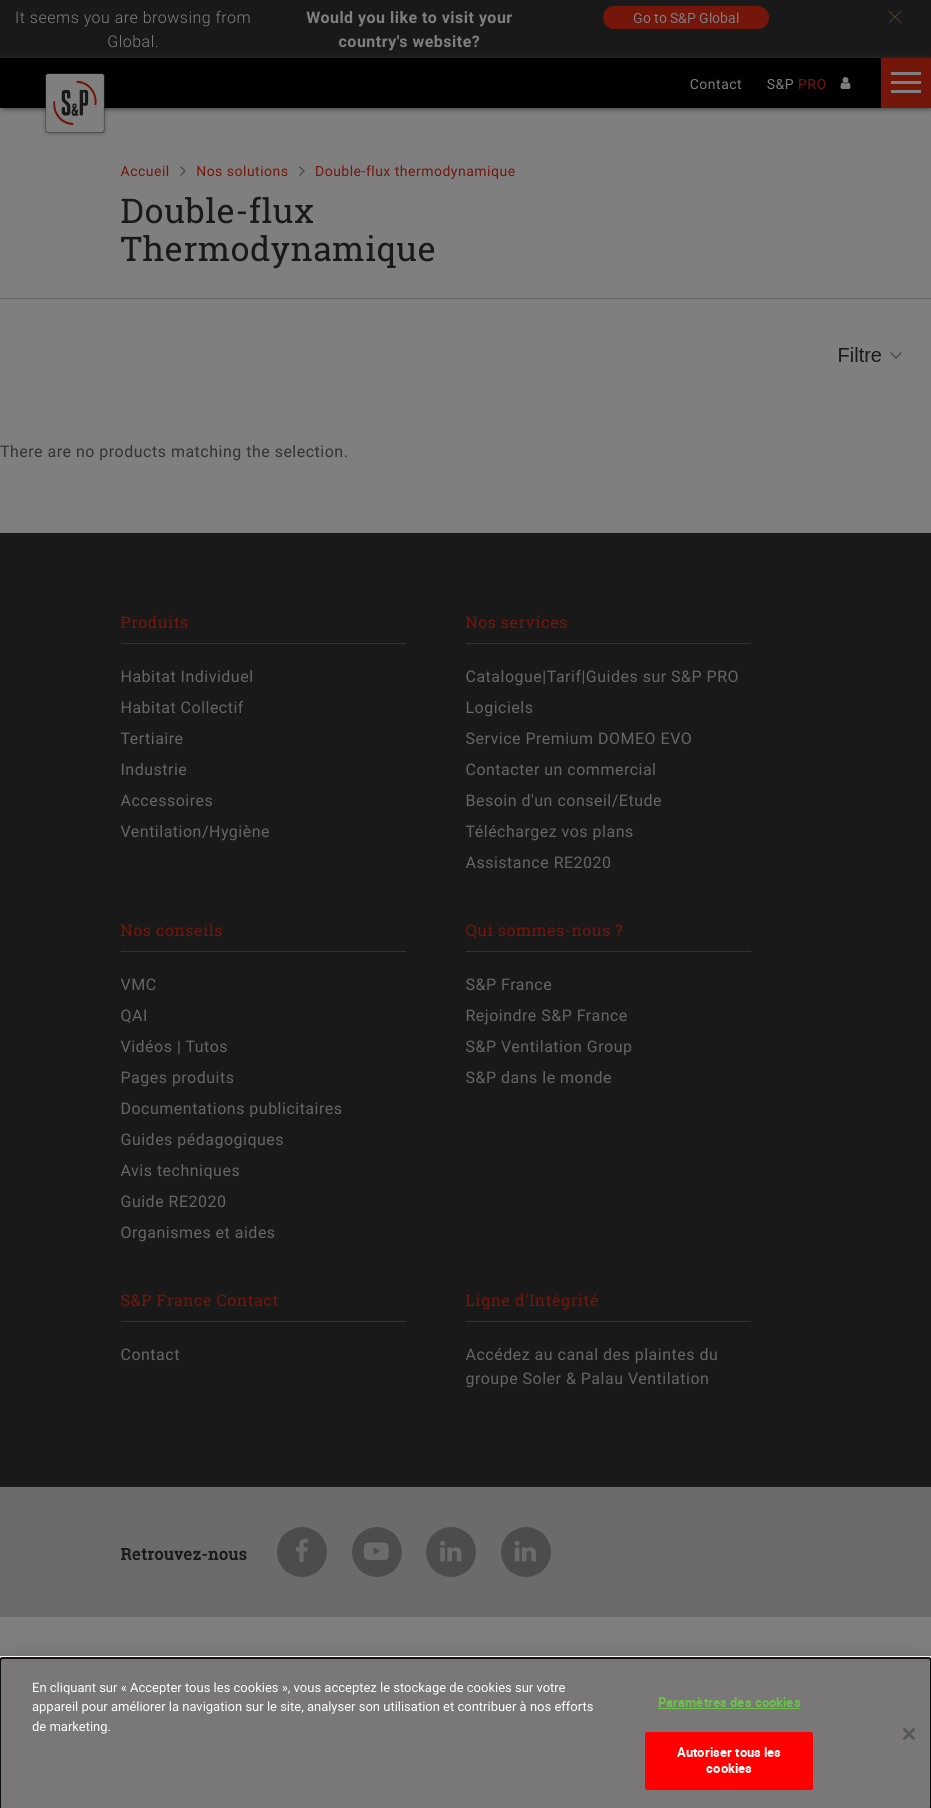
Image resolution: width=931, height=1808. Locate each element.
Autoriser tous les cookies (729, 1770)
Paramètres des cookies (729, 1712)
